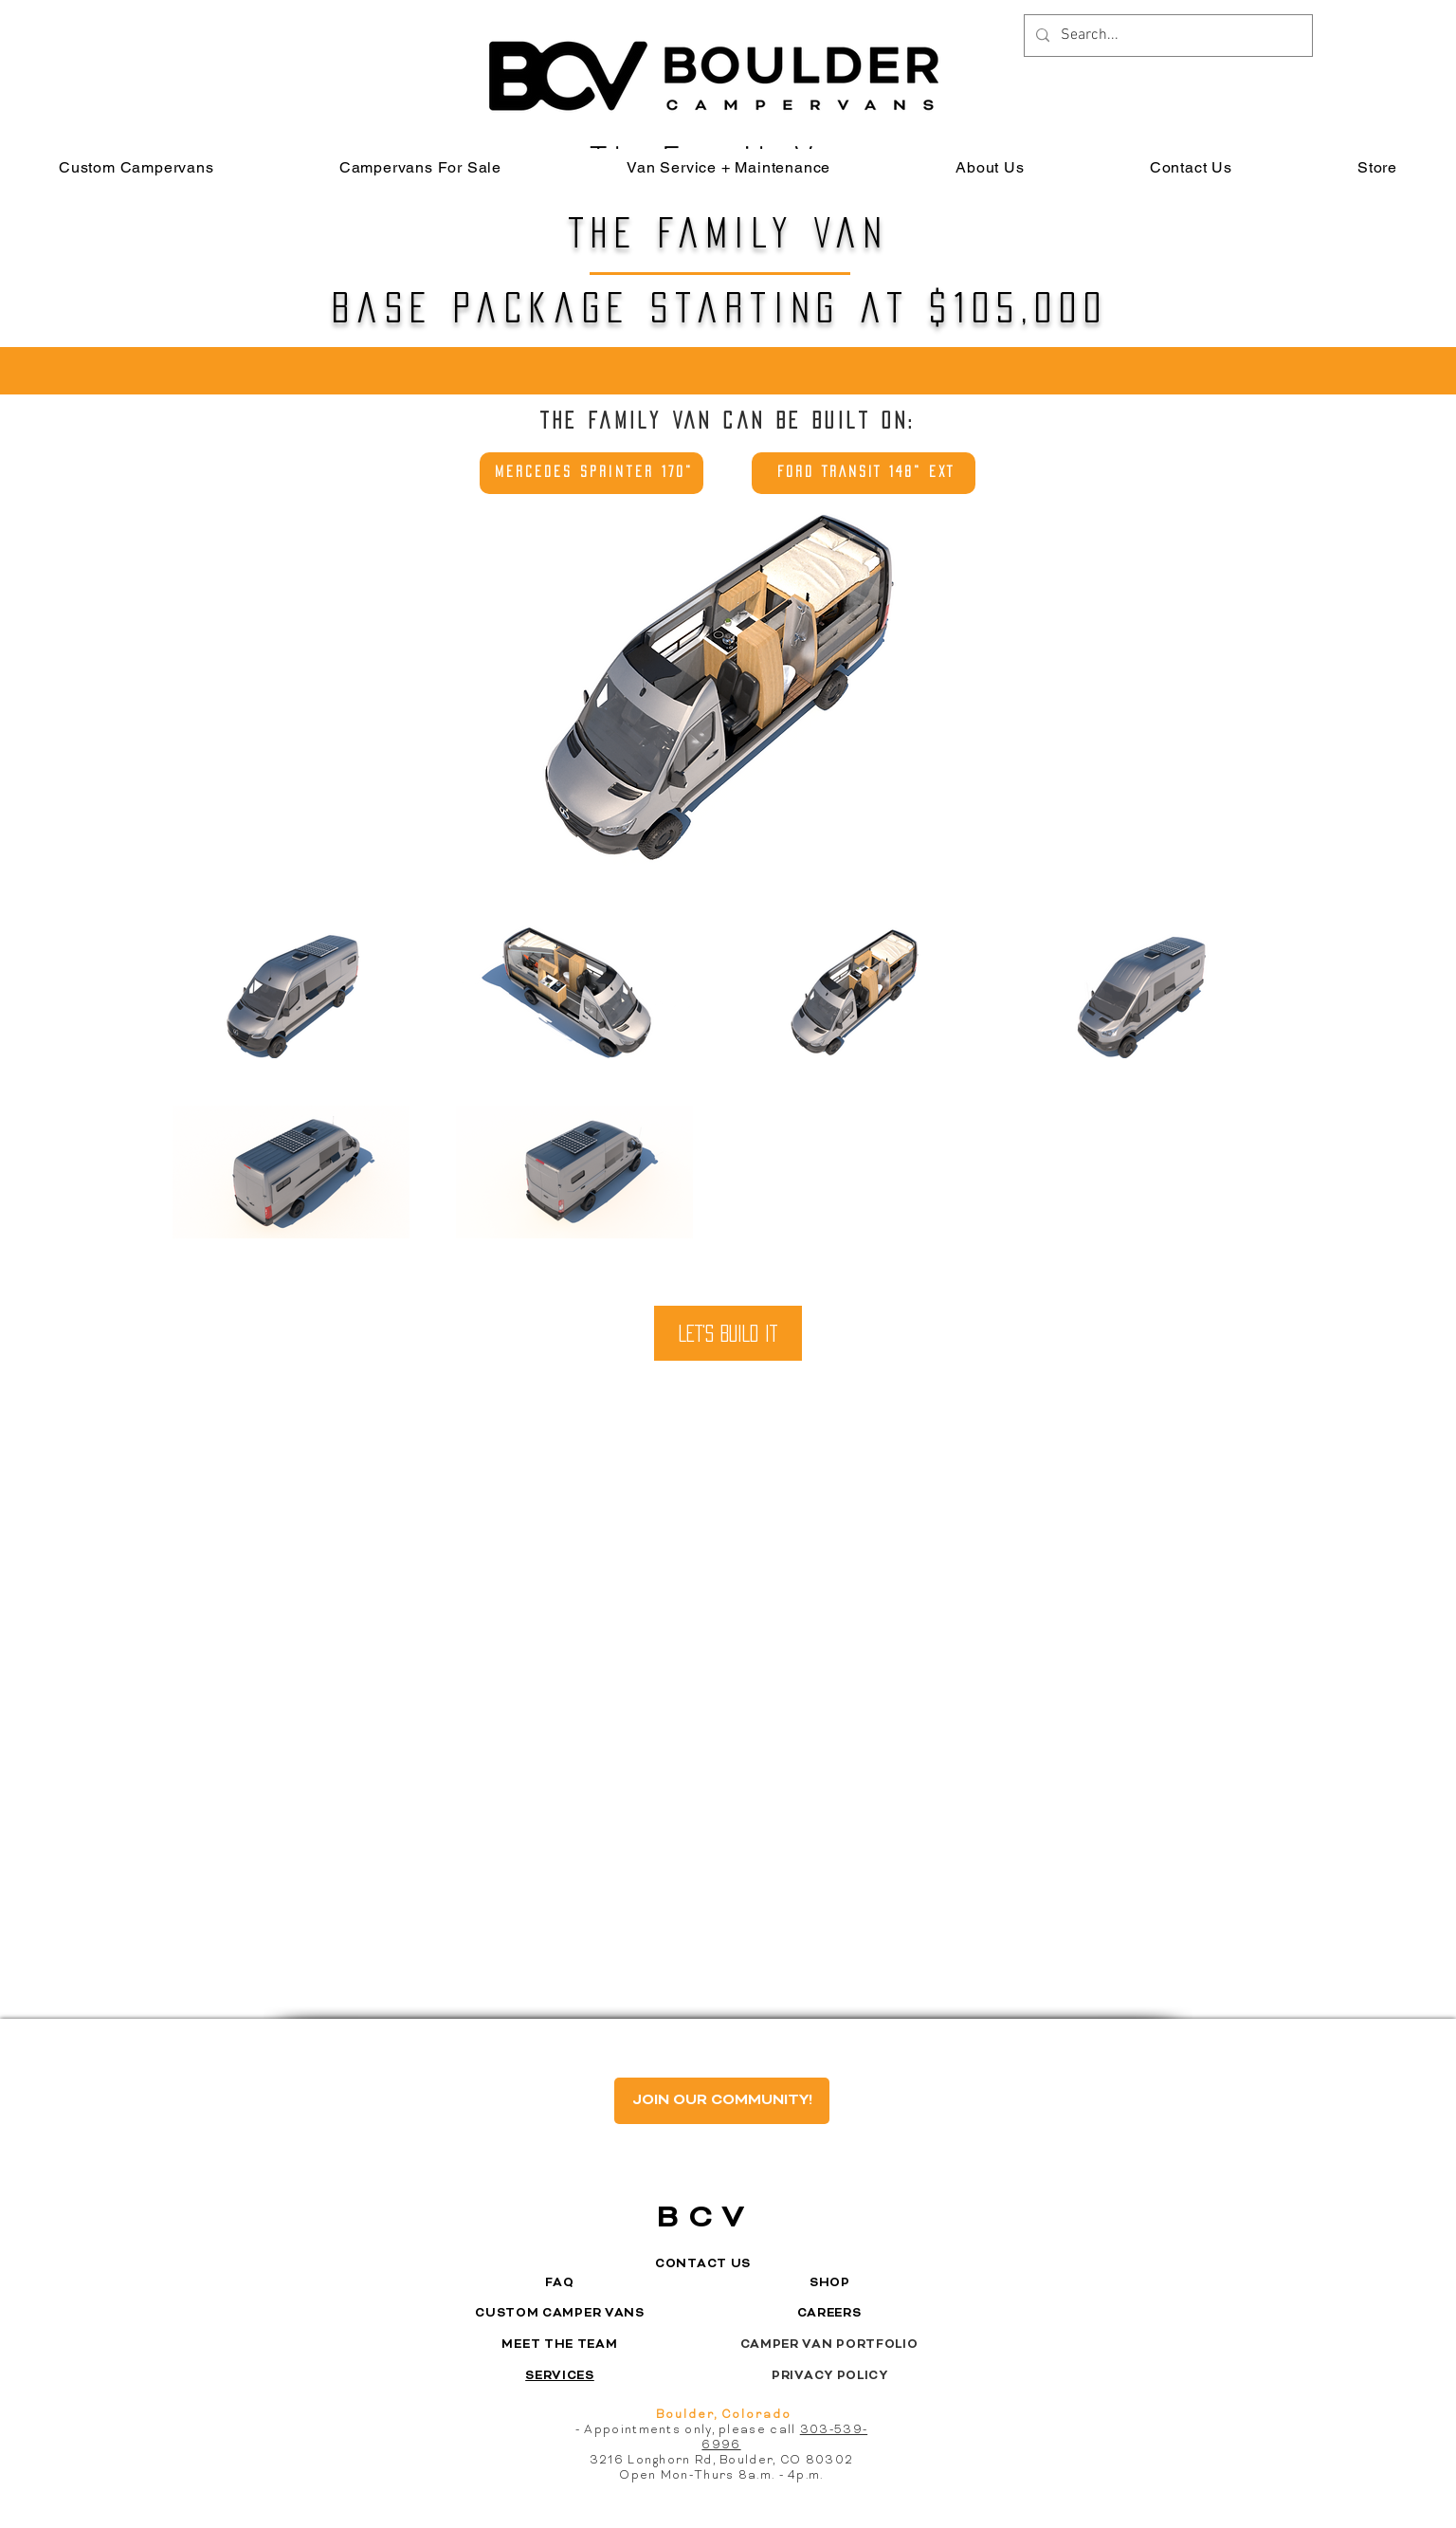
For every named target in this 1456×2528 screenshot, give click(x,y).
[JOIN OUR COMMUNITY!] (721, 2101)
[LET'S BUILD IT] (728, 1333)
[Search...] (1166, 35)
